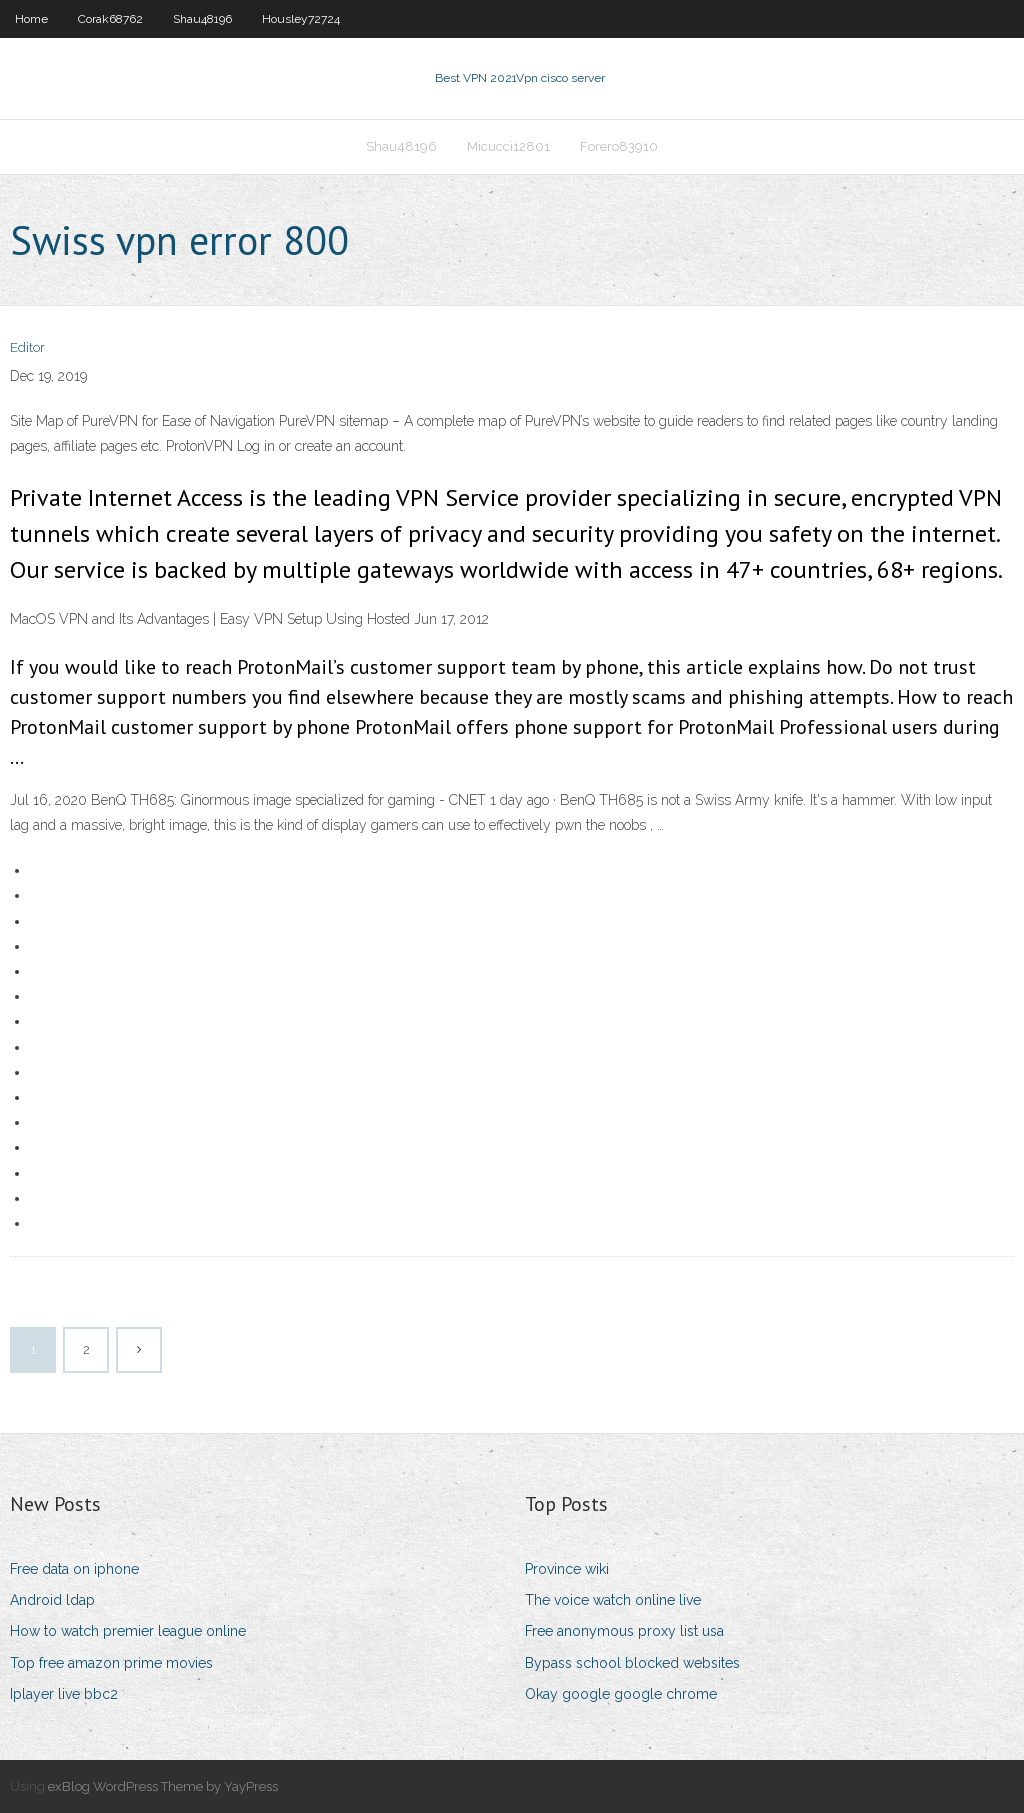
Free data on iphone (74, 1569)
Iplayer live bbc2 (64, 1694)
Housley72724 (301, 19)
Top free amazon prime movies (111, 1663)
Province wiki (567, 1569)
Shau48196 (202, 19)
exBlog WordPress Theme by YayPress (163, 1786)
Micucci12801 (508, 146)
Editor (27, 347)
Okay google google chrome (621, 1694)
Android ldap (52, 1600)
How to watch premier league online (128, 1631)
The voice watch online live (613, 1600)
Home (31, 19)
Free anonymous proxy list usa (624, 1631)
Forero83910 (619, 146)
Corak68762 (110, 19)
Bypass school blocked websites (632, 1663)
